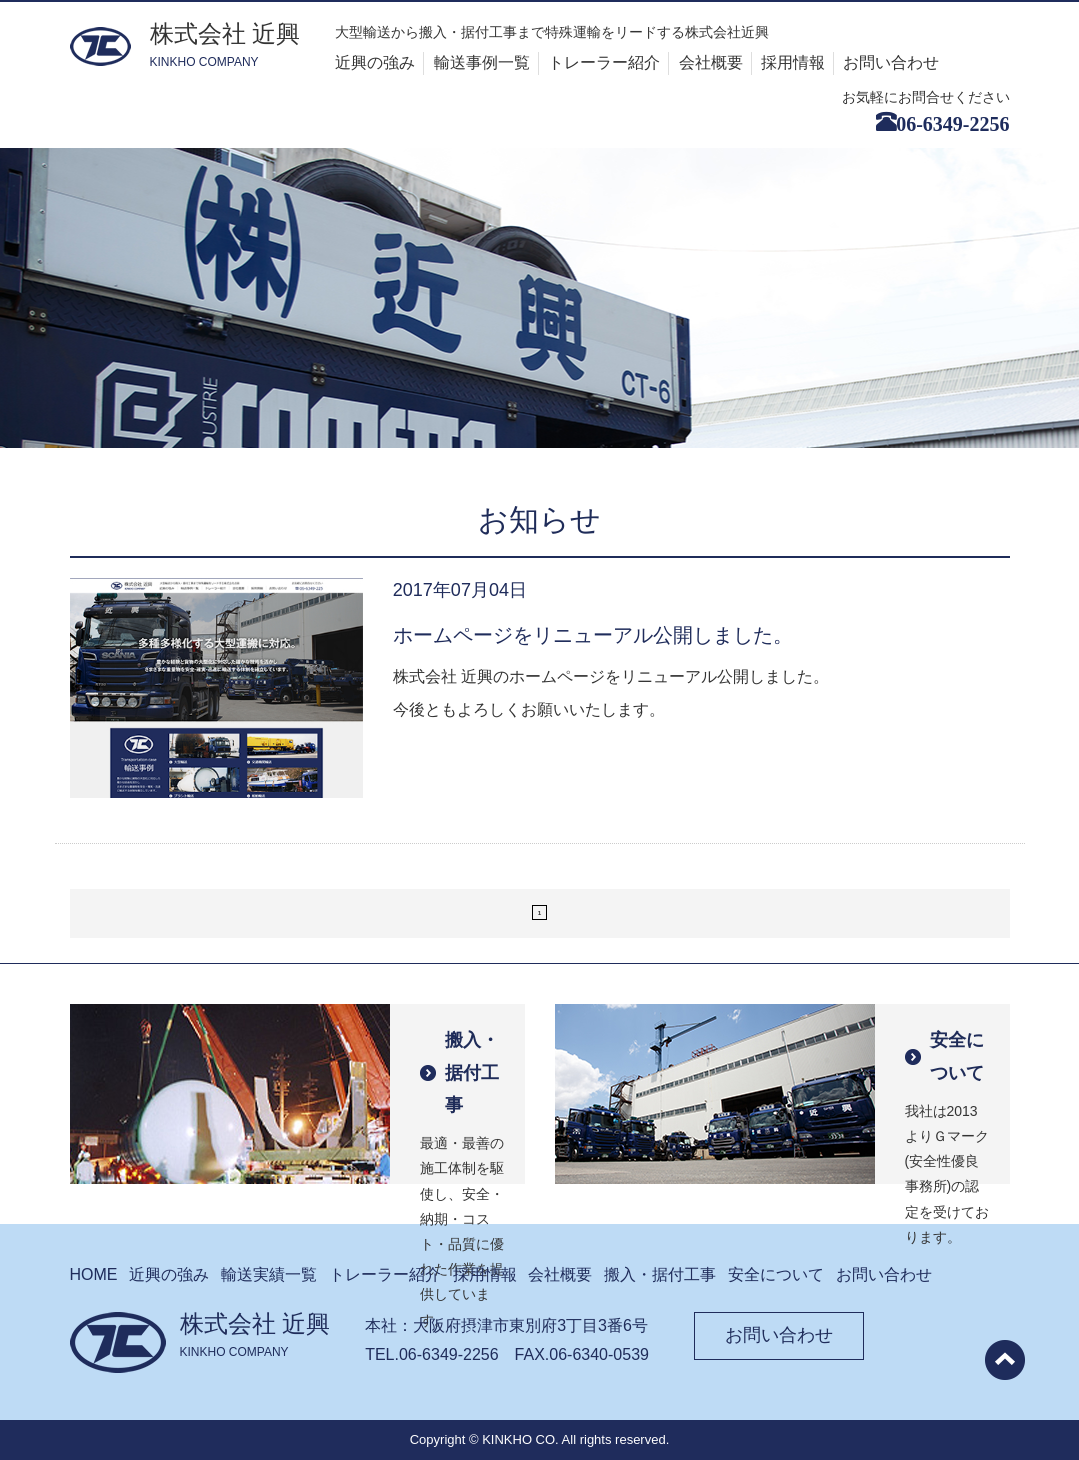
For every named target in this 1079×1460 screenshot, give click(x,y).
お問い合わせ (891, 62)
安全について (776, 1274)
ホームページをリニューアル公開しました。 (593, 635)
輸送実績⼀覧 (269, 1274)
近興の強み (375, 62)
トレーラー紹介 (604, 62)
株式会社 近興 (225, 45)
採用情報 (793, 62)
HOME (94, 1274)
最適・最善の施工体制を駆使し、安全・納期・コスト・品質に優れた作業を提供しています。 (462, 1104)
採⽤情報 (485, 1274)
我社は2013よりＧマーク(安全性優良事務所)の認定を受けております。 (947, 1104)
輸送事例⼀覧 (482, 62)
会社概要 (711, 62)
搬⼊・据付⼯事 (660, 1274)
